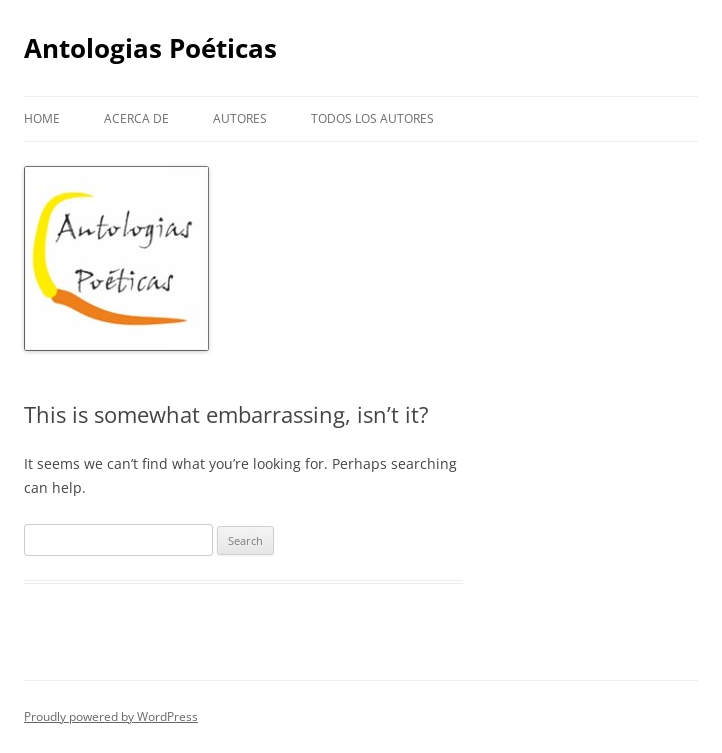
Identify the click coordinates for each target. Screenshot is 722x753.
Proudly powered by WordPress (111, 716)
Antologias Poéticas (150, 48)
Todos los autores (372, 118)
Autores (240, 118)
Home (42, 118)
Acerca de (136, 118)
